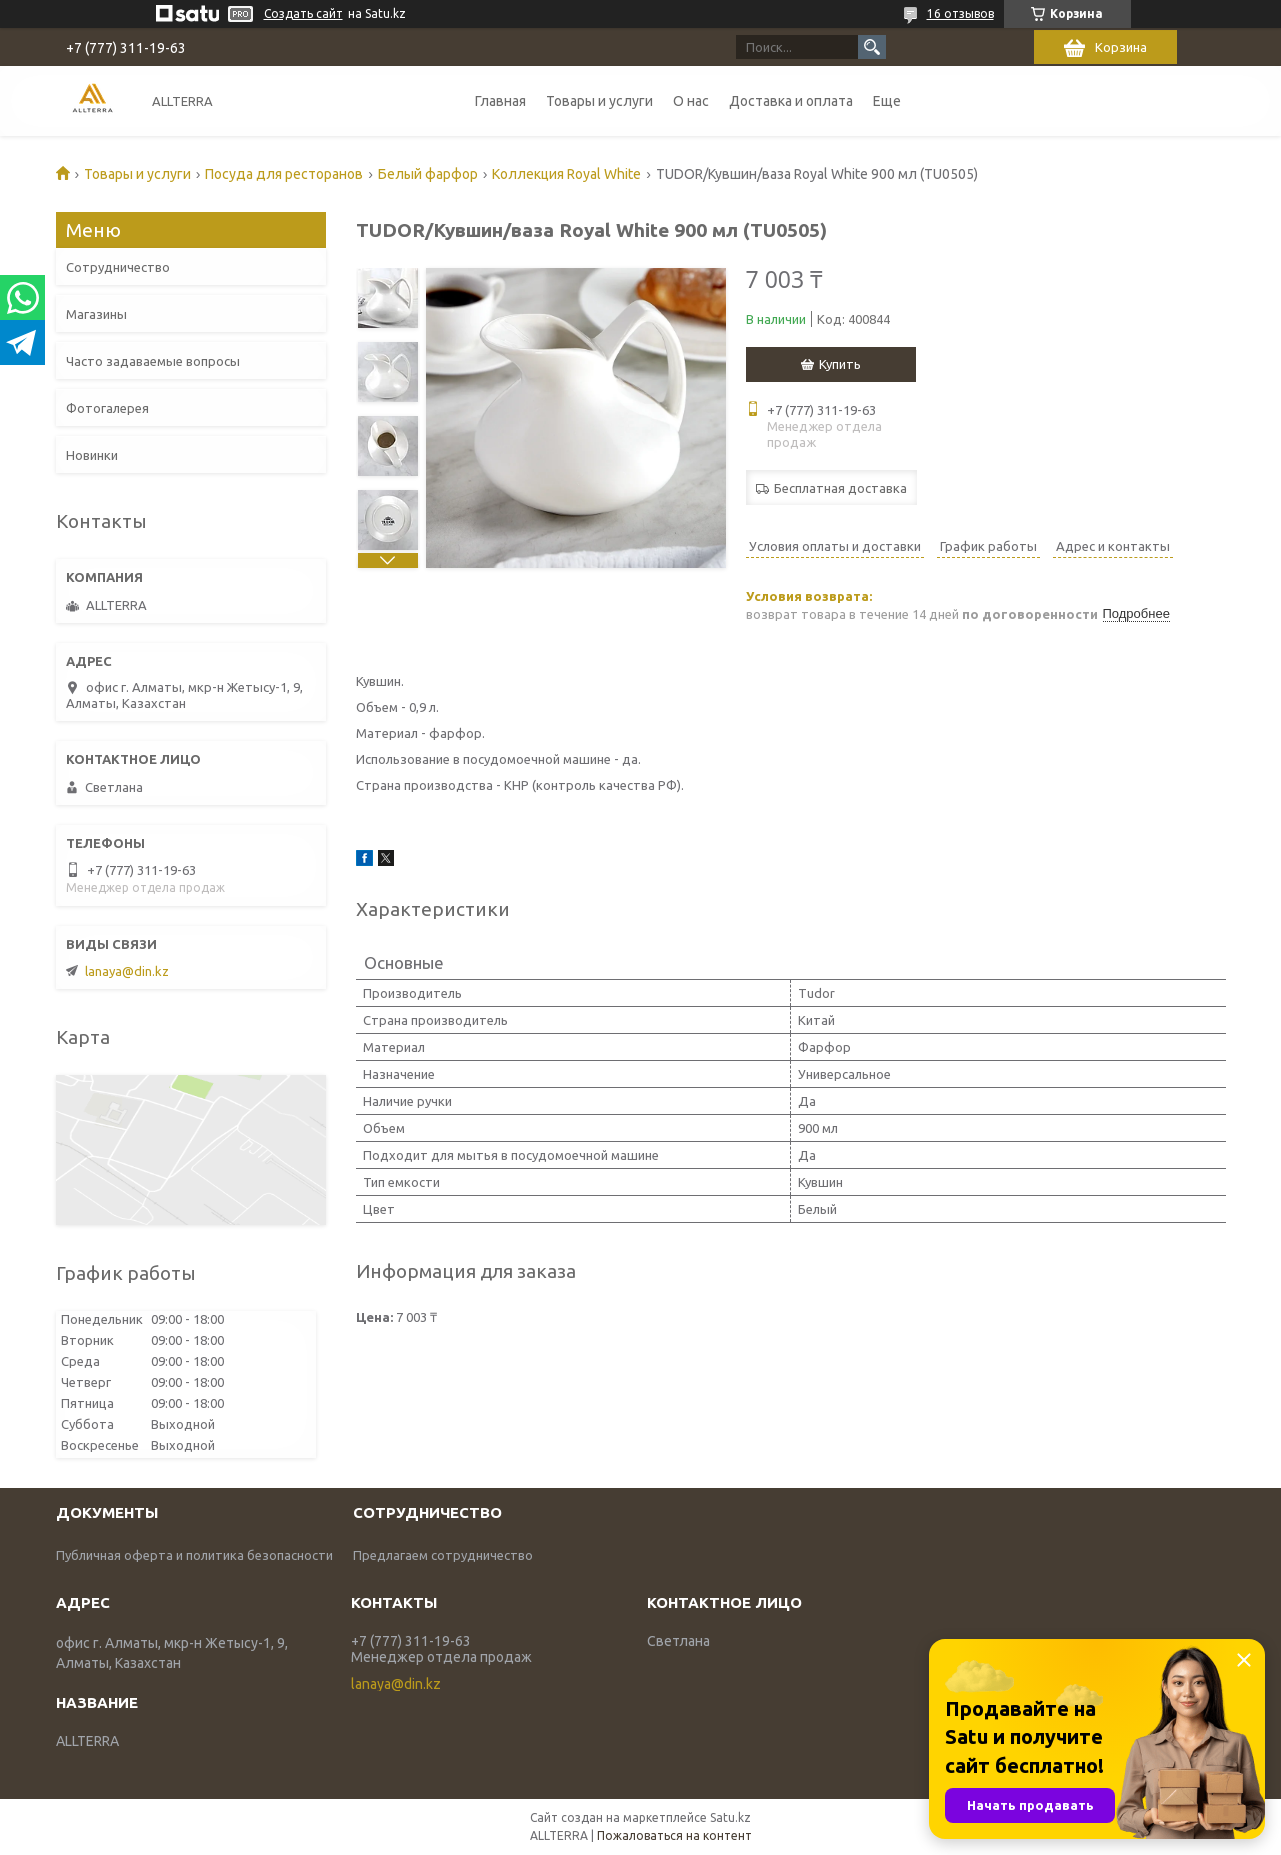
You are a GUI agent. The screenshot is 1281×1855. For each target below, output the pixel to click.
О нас (691, 101)
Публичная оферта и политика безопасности (194, 1555)
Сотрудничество (118, 267)
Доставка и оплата (791, 101)
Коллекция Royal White (566, 174)
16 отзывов (960, 13)
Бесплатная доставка (840, 488)
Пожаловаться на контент (674, 1835)
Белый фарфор (428, 174)
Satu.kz (730, 1817)
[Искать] (872, 47)
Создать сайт (303, 13)
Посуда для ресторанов (284, 174)
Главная (500, 101)
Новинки (92, 455)
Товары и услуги (599, 101)
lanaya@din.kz (127, 971)
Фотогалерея (107, 408)
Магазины (96, 314)
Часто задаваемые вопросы (153, 361)
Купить (840, 364)
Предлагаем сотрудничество (443, 1555)
